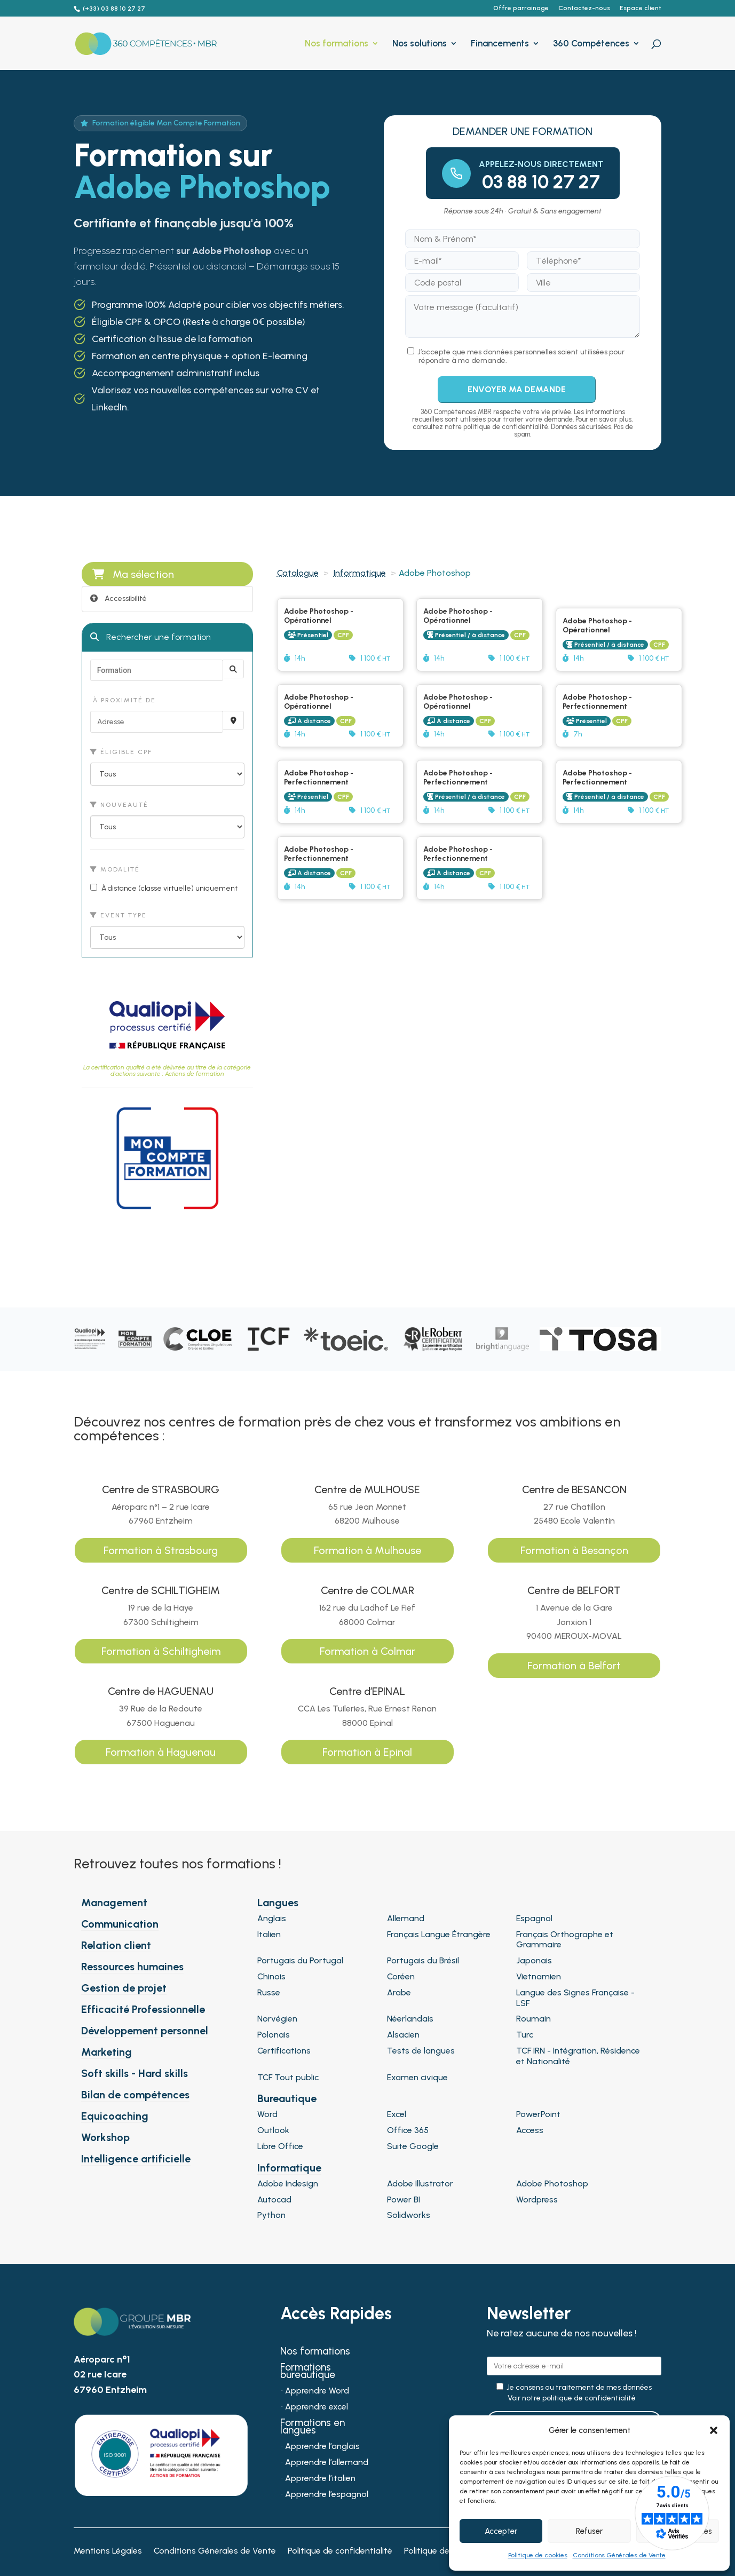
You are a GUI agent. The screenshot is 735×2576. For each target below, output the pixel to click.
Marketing (106, 2052)
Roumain (533, 2019)
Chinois (271, 1976)
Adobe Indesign (287, 2183)
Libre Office (280, 2146)
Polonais (273, 2035)
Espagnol (534, 1918)
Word (267, 2114)
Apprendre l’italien (320, 2479)
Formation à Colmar (367, 1651)
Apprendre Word (317, 2391)
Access (529, 2130)
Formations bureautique (307, 2372)
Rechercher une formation (150, 637)
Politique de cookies (537, 2555)
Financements (500, 44)
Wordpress (537, 2199)
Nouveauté (119, 805)
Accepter (501, 2531)
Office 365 (408, 2130)
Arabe (399, 1992)
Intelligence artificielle (136, 2158)
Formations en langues (312, 2427)
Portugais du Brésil (423, 1960)
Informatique (360, 573)
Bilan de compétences (135, 2094)
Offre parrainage (521, 8)
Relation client (116, 1945)
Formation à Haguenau (161, 1752)
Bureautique (287, 2098)
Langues (277, 1902)
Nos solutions (419, 44)
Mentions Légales (108, 2551)
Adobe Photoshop (552, 2183)
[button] (713, 2430)
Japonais (534, 1960)
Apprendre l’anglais (322, 2447)
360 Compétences (591, 44)
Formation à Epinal (367, 1752)
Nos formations (336, 44)
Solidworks (408, 2215)
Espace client (640, 8)
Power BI (403, 2199)
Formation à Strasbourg (161, 1550)
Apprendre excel (316, 2407)
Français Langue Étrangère (439, 1934)
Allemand (405, 1918)
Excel (396, 2114)
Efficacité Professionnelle (143, 2009)
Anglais (271, 1918)
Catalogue (298, 573)
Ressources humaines (132, 1966)
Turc (524, 2035)
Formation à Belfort (574, 1665)
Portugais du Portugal (300, 1960)
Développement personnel (144, 2030)
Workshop (105, 2137)
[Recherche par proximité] (233, 720)
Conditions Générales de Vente (619, 2555)
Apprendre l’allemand (326, 2463)
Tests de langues (421, 2051)
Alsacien (403, 2035)
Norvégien (277, 2019)
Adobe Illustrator (420, 2183)
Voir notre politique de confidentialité (572, 2398)
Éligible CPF (121, 752)
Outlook (273, 2130)
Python (271, 2215)
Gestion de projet (124, 1987)
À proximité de (123, 700)
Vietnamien (538, 1976)
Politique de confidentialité (340, 2551)
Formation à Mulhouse (367, 1550)
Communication (120, 1923)
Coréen (401, 1976)
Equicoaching (114, 2116)
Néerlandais (410, 2019)
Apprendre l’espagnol (326, 2495)
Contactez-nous (584, 8)
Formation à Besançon (574, 1550)
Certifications (284, 2051)
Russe (268, 1992)
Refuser (589, 2531)
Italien (269, 1934)
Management (114, 1902)
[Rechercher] (233, 669)
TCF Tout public (288, 2077)
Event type (118, 915)
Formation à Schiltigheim (160, 1651)
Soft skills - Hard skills (134, 2073)
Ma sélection (133, 574)
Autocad (274, 2199)
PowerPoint (538, 2114)
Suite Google (413, 2146)
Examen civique (417, 2077)
